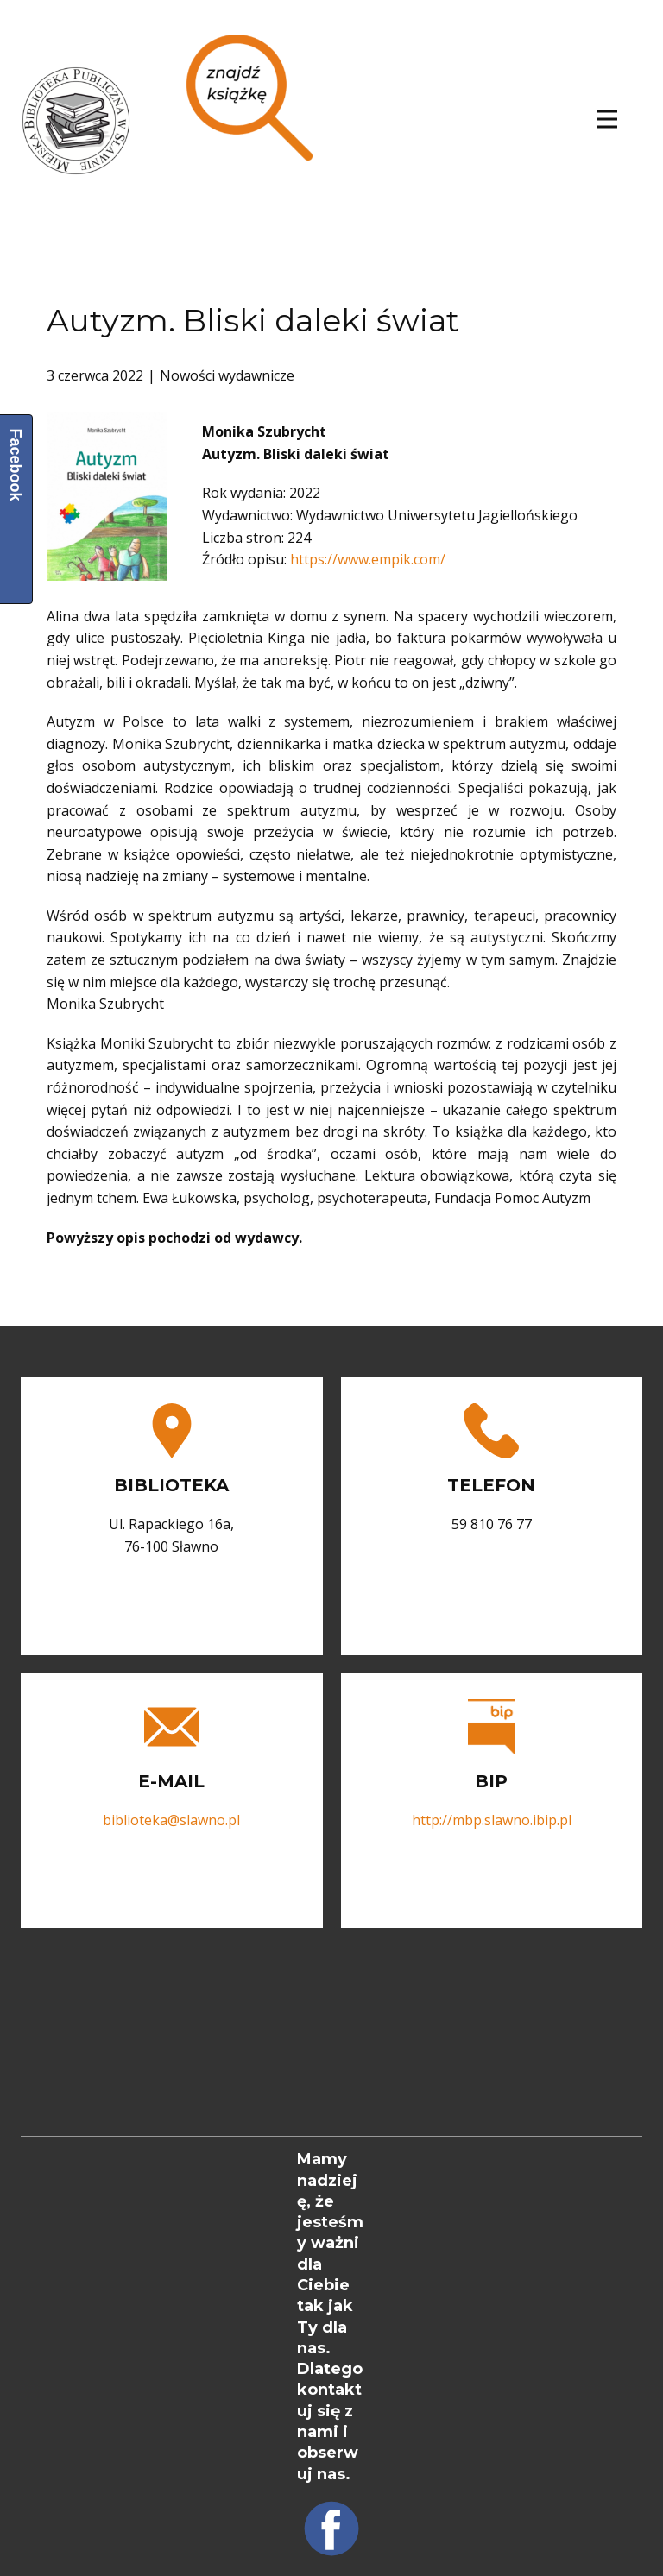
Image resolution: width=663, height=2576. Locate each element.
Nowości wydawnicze (227, 375)
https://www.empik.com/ (367, 559)
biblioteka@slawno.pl (171, 1820)
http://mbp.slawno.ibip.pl (491, 1820)
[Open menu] (607, 119)
